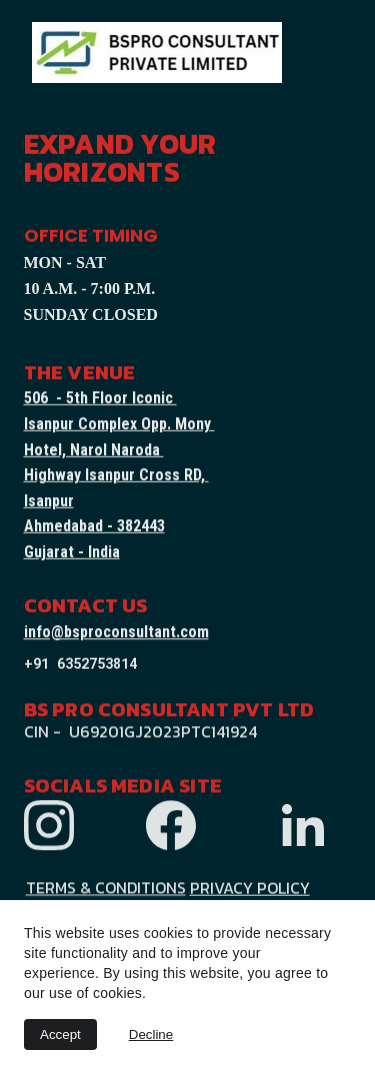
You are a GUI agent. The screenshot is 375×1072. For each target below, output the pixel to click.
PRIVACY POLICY (250, 889)
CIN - (44, 733)
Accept (60, 1034)
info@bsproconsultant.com (116, 632)
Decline (151, 1034)
